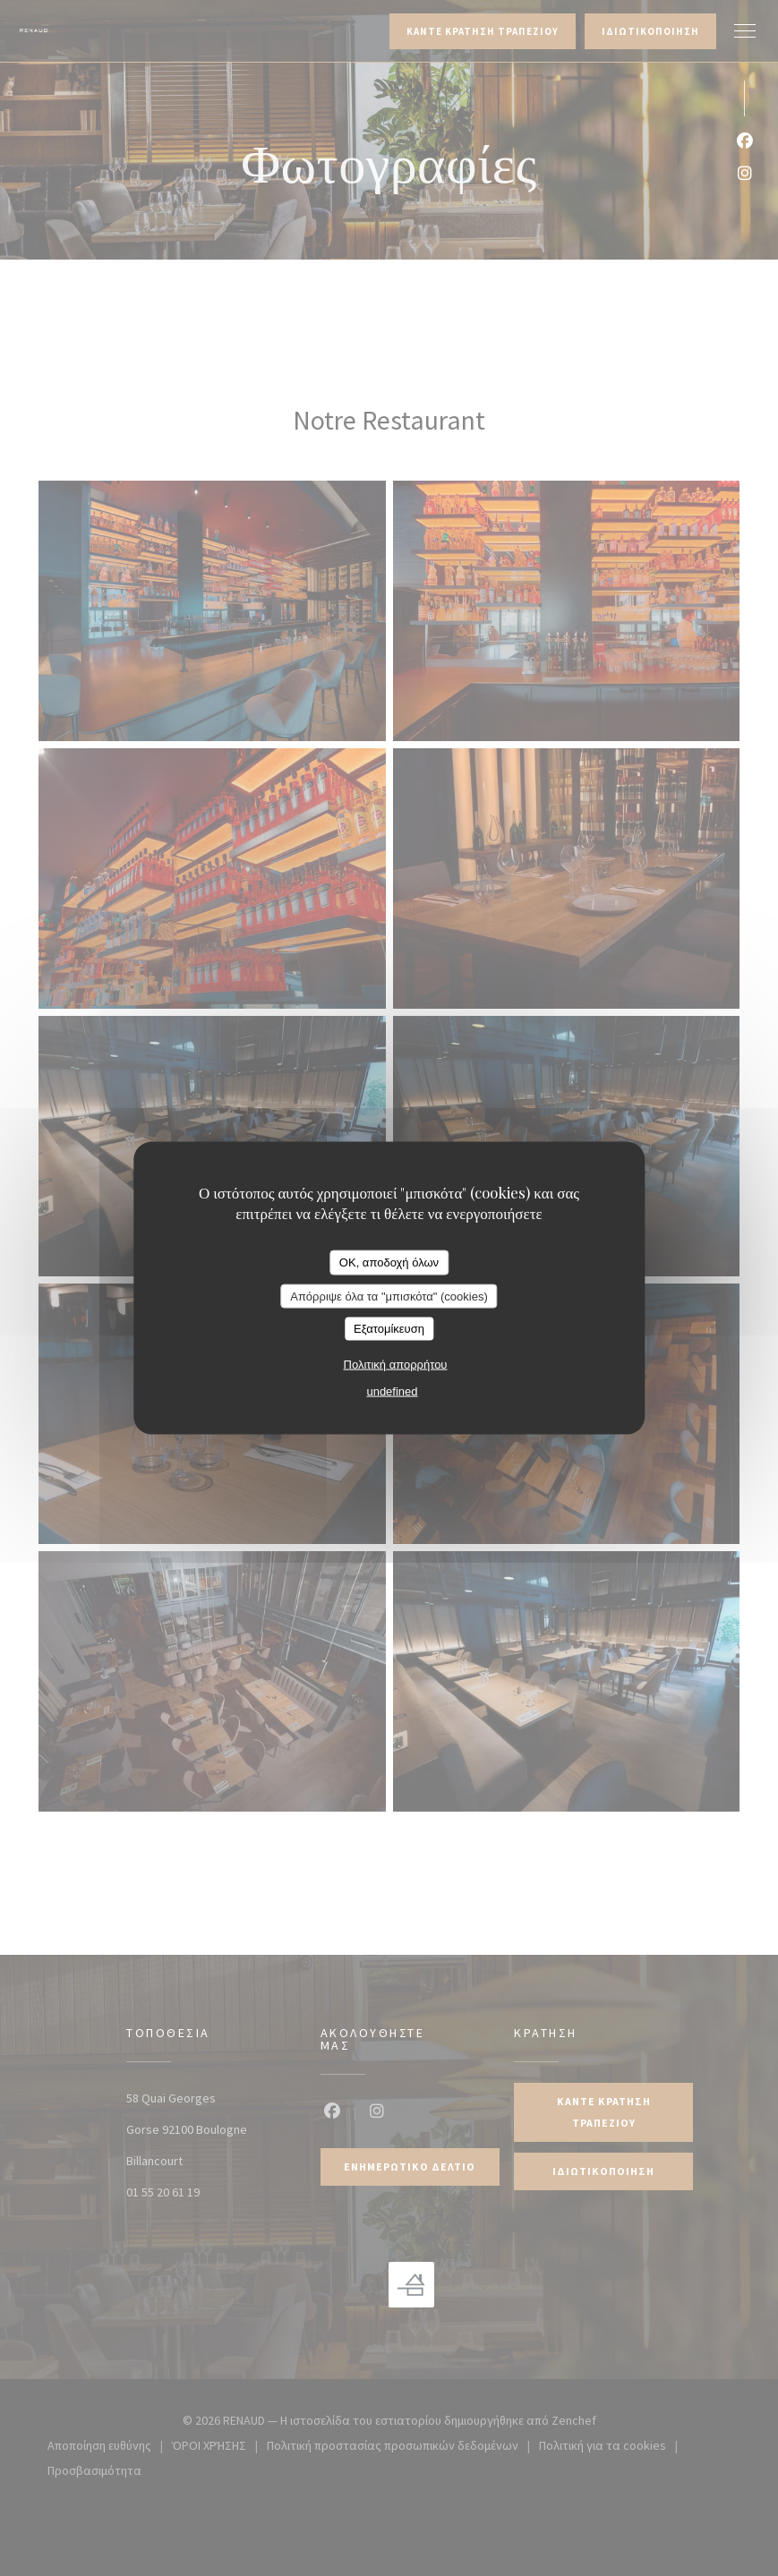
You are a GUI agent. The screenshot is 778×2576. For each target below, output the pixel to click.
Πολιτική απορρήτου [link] (396, 1363)
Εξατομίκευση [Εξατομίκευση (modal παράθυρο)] (389, 1328)
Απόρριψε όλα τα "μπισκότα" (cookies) (389, 1295)
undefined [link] (391, 1390)
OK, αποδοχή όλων (389, 1262)
